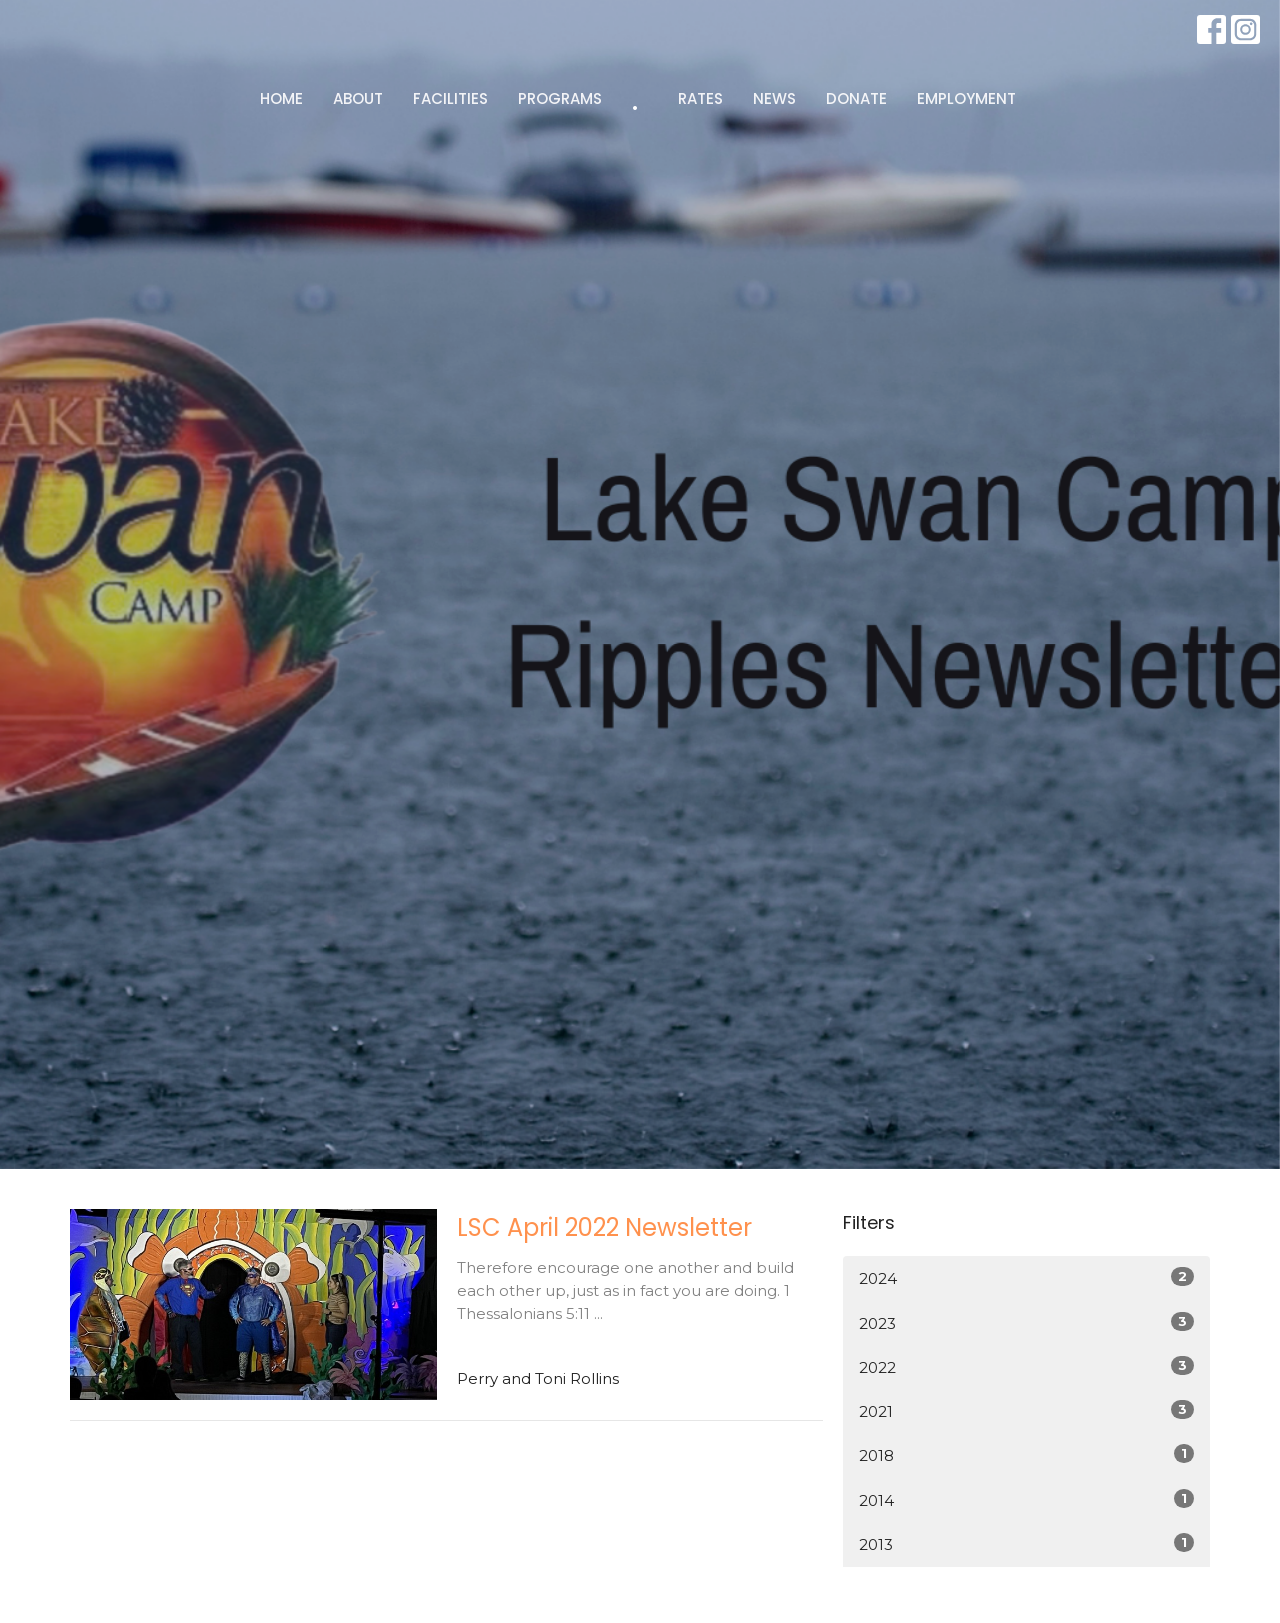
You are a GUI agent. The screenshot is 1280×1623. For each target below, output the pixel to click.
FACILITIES (450, 98)
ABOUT (358, 98)
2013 (1026, 1543)
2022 (1026, 1366)
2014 (1026, 1499)
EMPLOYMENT (966, 98)
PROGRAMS (560, 98)
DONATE (856, 98)
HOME (281, 98)
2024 (1026, 1277)
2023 (1026, 1322)
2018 (1026, 1454)
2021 (1026, 1410)
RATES (700, 98)
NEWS (774, 98)
